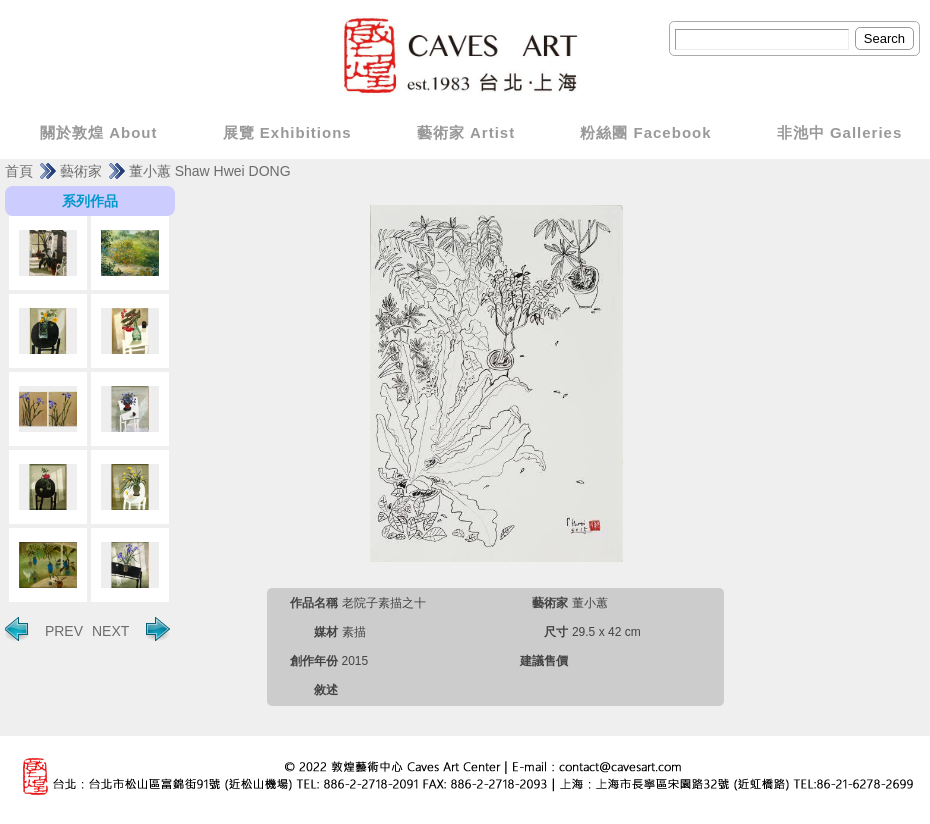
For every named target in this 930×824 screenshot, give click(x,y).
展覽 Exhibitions (287, 132)
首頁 (19, 171)
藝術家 (81, 171)
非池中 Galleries (840, 132)
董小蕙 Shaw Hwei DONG (210, 171)
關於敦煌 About (98, 132)
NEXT (131, 629)
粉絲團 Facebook (645, 132)
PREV (44, 629)
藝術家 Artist (466, 132)
